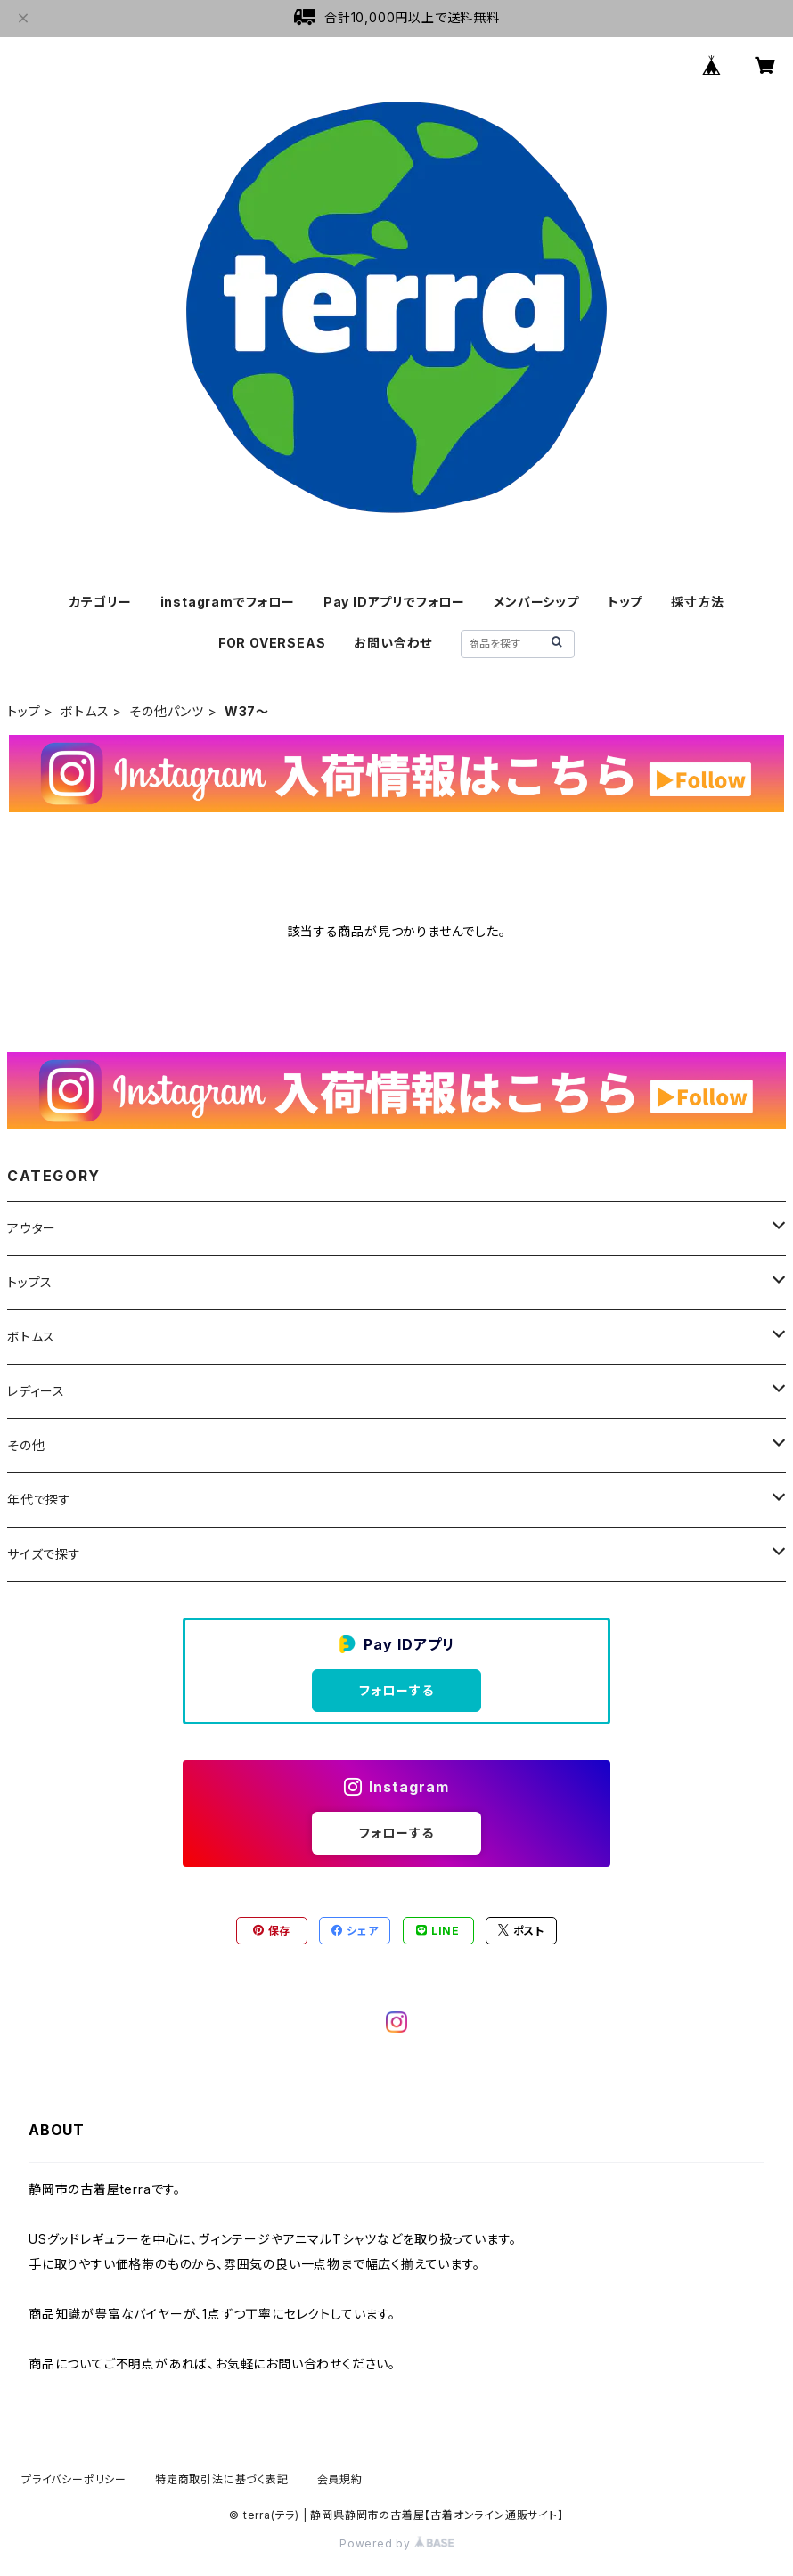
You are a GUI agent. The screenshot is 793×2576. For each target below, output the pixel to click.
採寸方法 (697, 601)
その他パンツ (166, 711)
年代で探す (39, 1499)
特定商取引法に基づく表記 (222, 2479)
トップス (30, 1282)
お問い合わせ (393, 642)
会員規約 (340, 2479)
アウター (31, 1227)
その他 (26, 1445)
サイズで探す (44, 1553)
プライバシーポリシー (74, 2479)
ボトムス (85, 711)
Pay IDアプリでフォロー (394, 601)
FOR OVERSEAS (272, 642)
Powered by (396, 2543)
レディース (36, 1390)
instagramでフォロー (227, 601)
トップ (625, 601)
